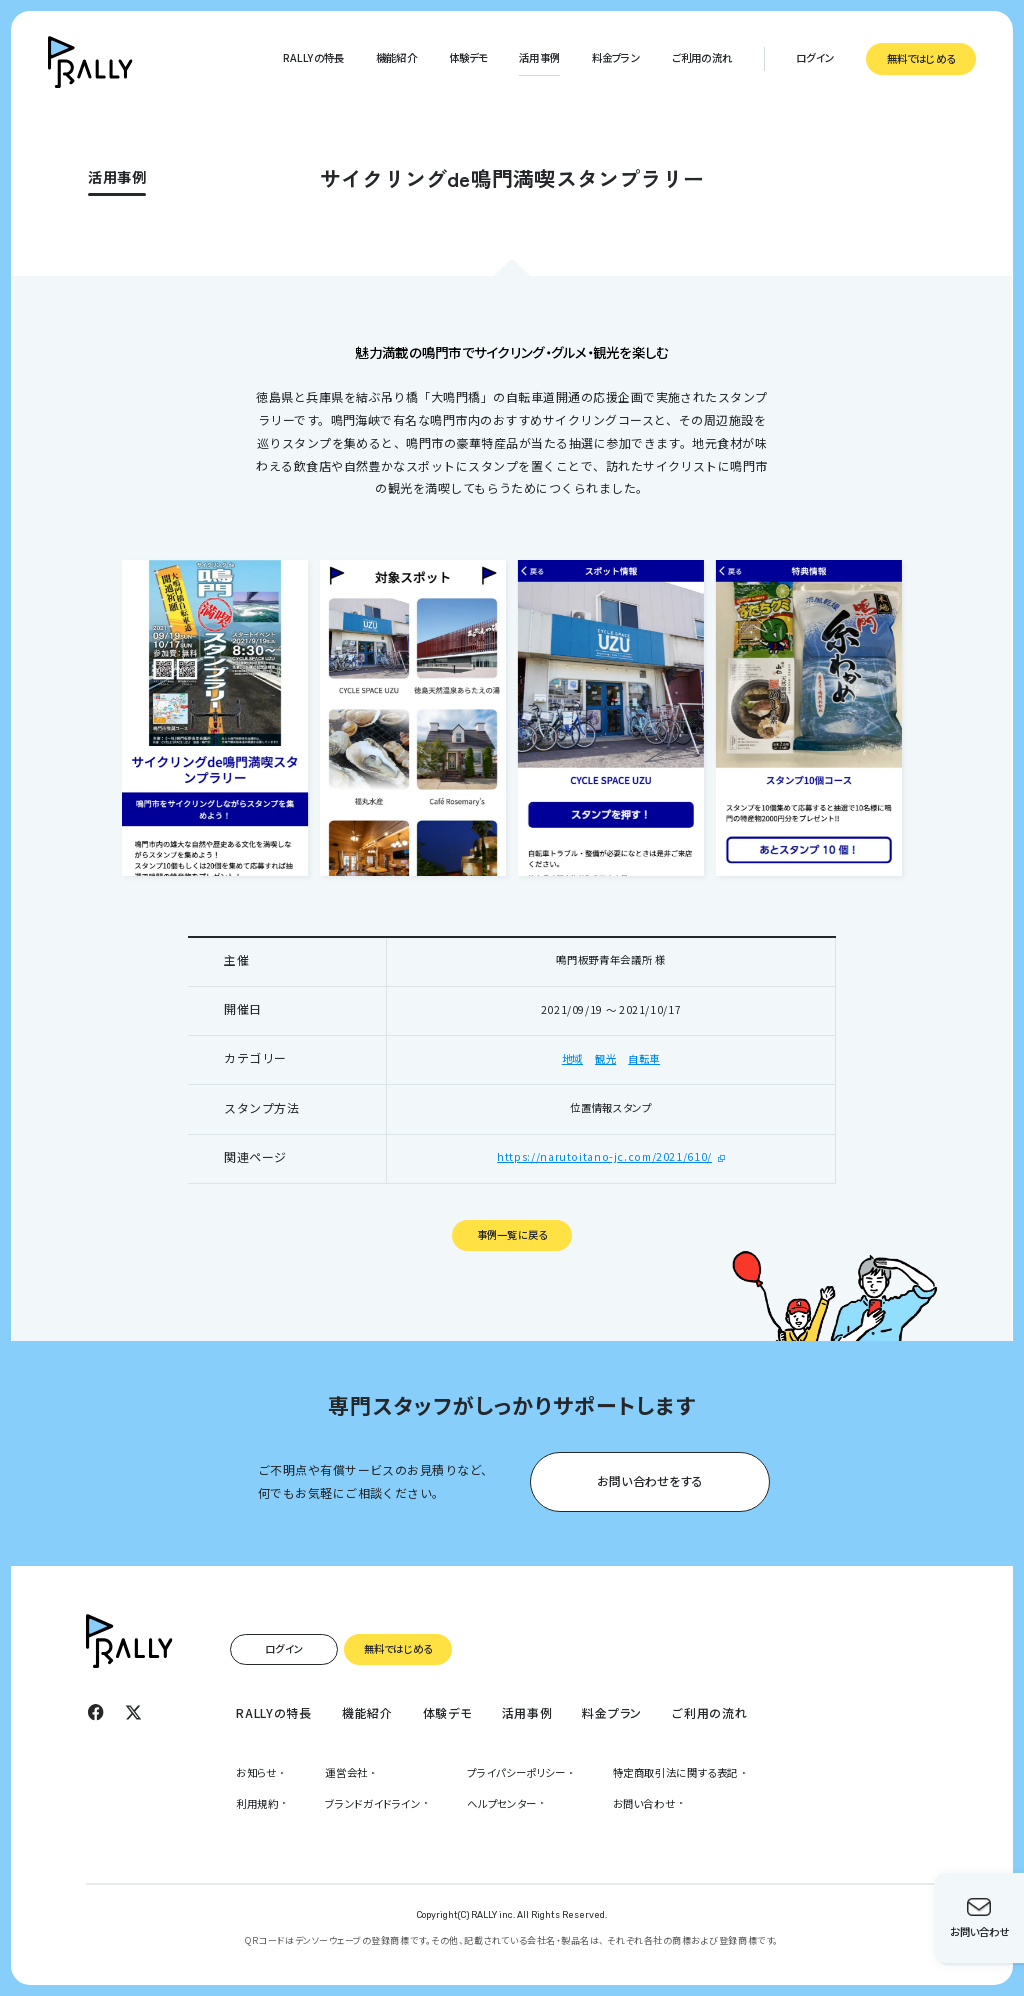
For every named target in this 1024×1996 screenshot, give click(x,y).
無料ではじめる (921, 58)
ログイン (815, 57)
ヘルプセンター (501, 1803)
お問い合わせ (644, 1803)
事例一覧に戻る (512, 1234)
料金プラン (616, 57)
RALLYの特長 (314, 57)
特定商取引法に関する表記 (676, 1772)
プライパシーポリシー (516, 1772)
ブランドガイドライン (372, 1803)
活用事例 (539, 57)
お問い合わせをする (650, 1480)
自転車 (644, 1058)
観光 (605, 1058)
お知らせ (256, 1772)
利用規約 (257, 1803)
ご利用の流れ (702, 57)
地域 (572, 1058)
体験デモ (468, 57)
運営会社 (346, 1772)
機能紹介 (396, 57)
